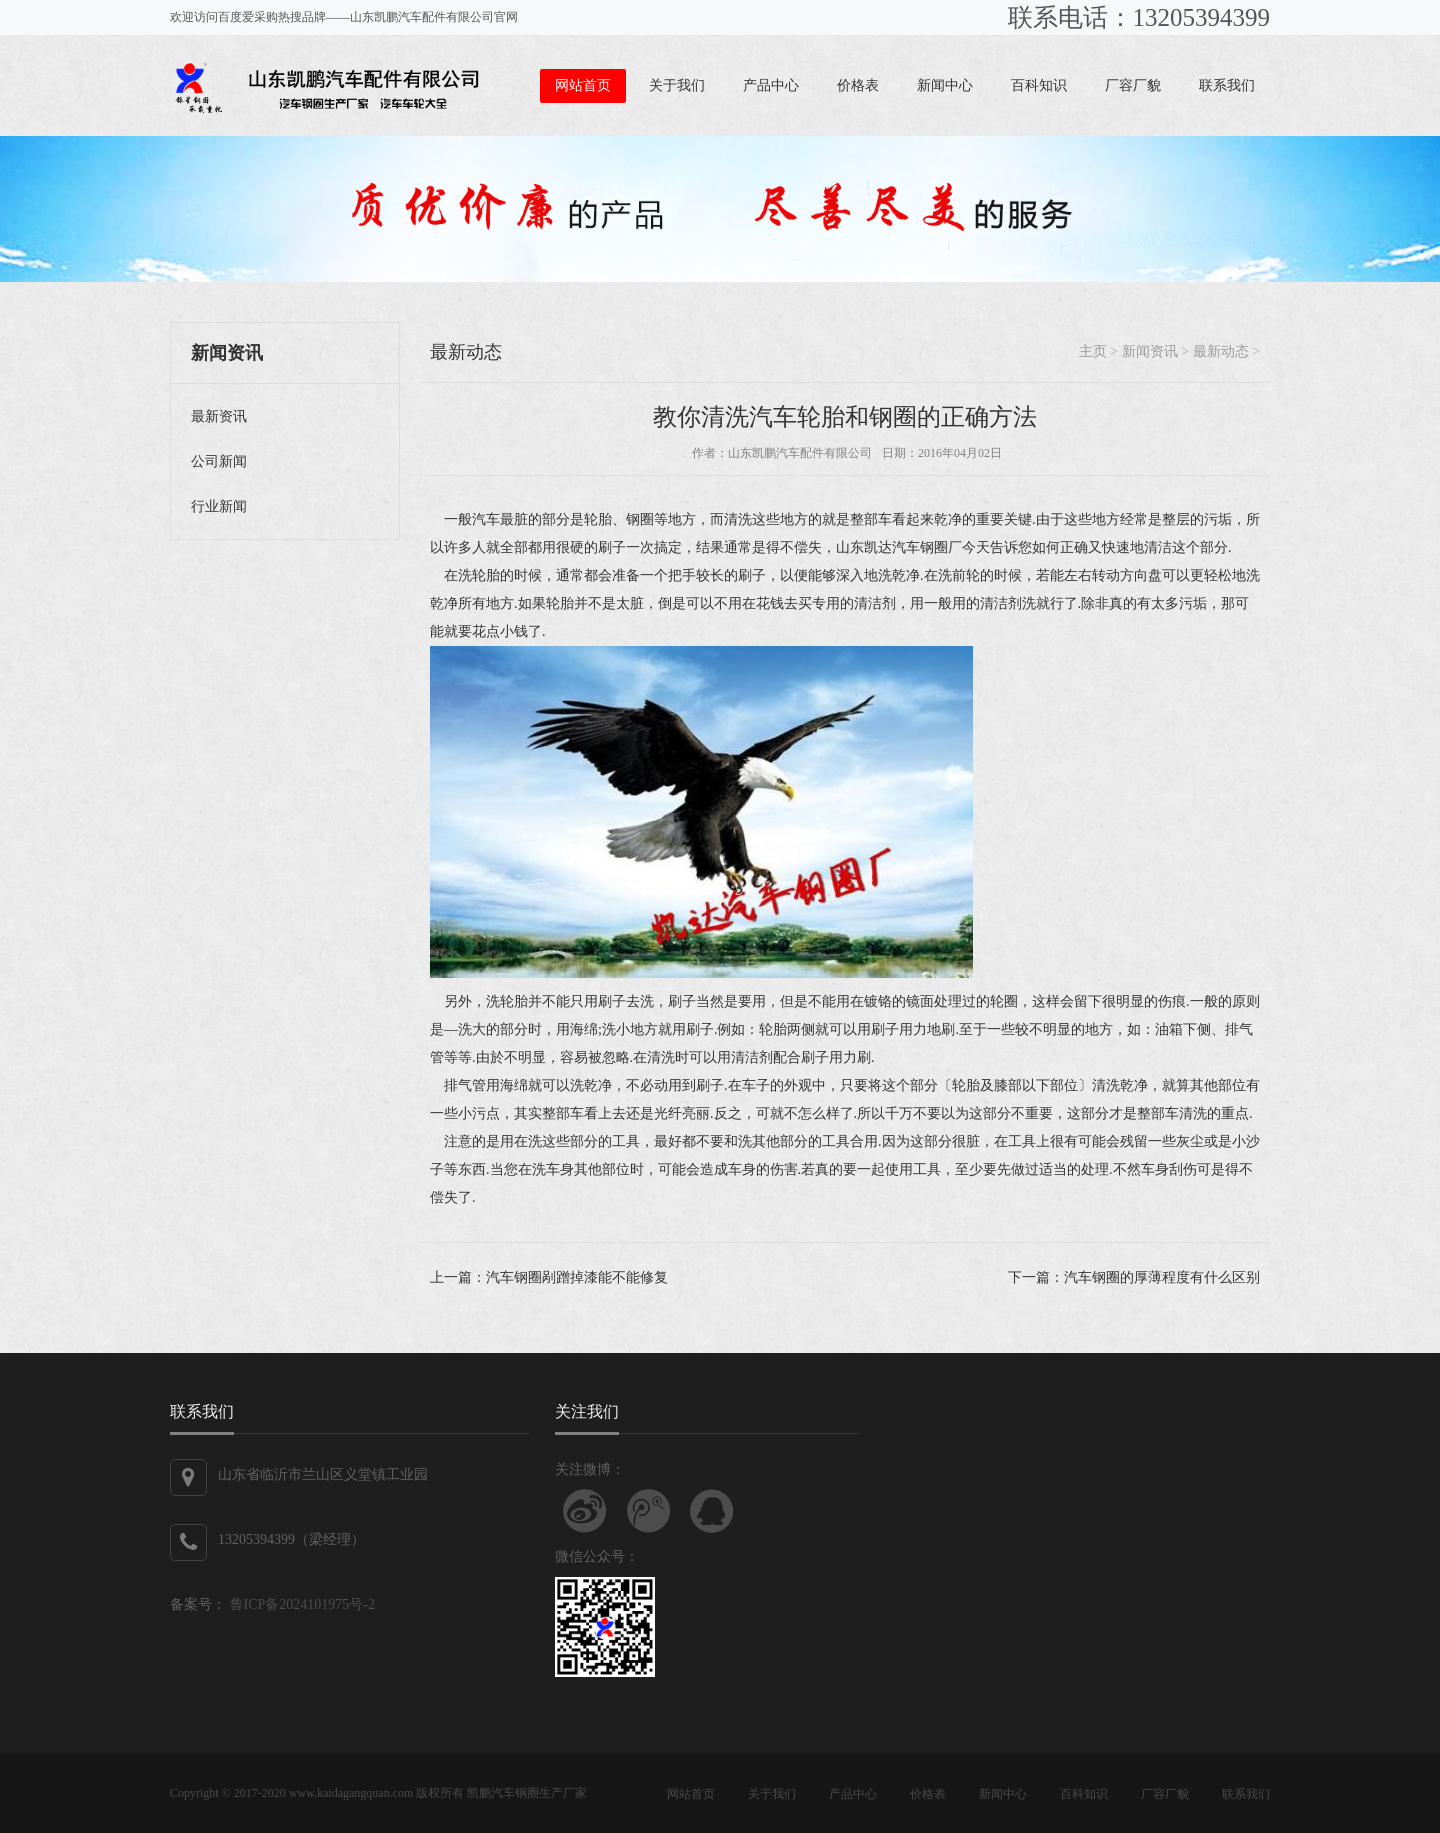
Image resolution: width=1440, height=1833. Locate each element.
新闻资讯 (1150, 351)
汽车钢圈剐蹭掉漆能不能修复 (577, 1277)
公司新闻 (219, 461)
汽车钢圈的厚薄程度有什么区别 (1162, 1277)
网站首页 (583, 85)
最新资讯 (219, 416)
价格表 (858, 85)
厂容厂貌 (1133, 85)
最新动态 (466, 352)
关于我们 (677, 85)
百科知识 (1039, 85)
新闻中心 (945, 85)
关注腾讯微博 (649, 1511)
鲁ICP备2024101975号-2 (300, 1604)
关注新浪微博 (585, 1511)
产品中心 (771, 85)
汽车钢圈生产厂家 (539, 1793)
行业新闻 (219, 506)
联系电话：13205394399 (1139, 17)
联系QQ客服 (712, 1511)
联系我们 (1227, 85)
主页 (1093, 351)
